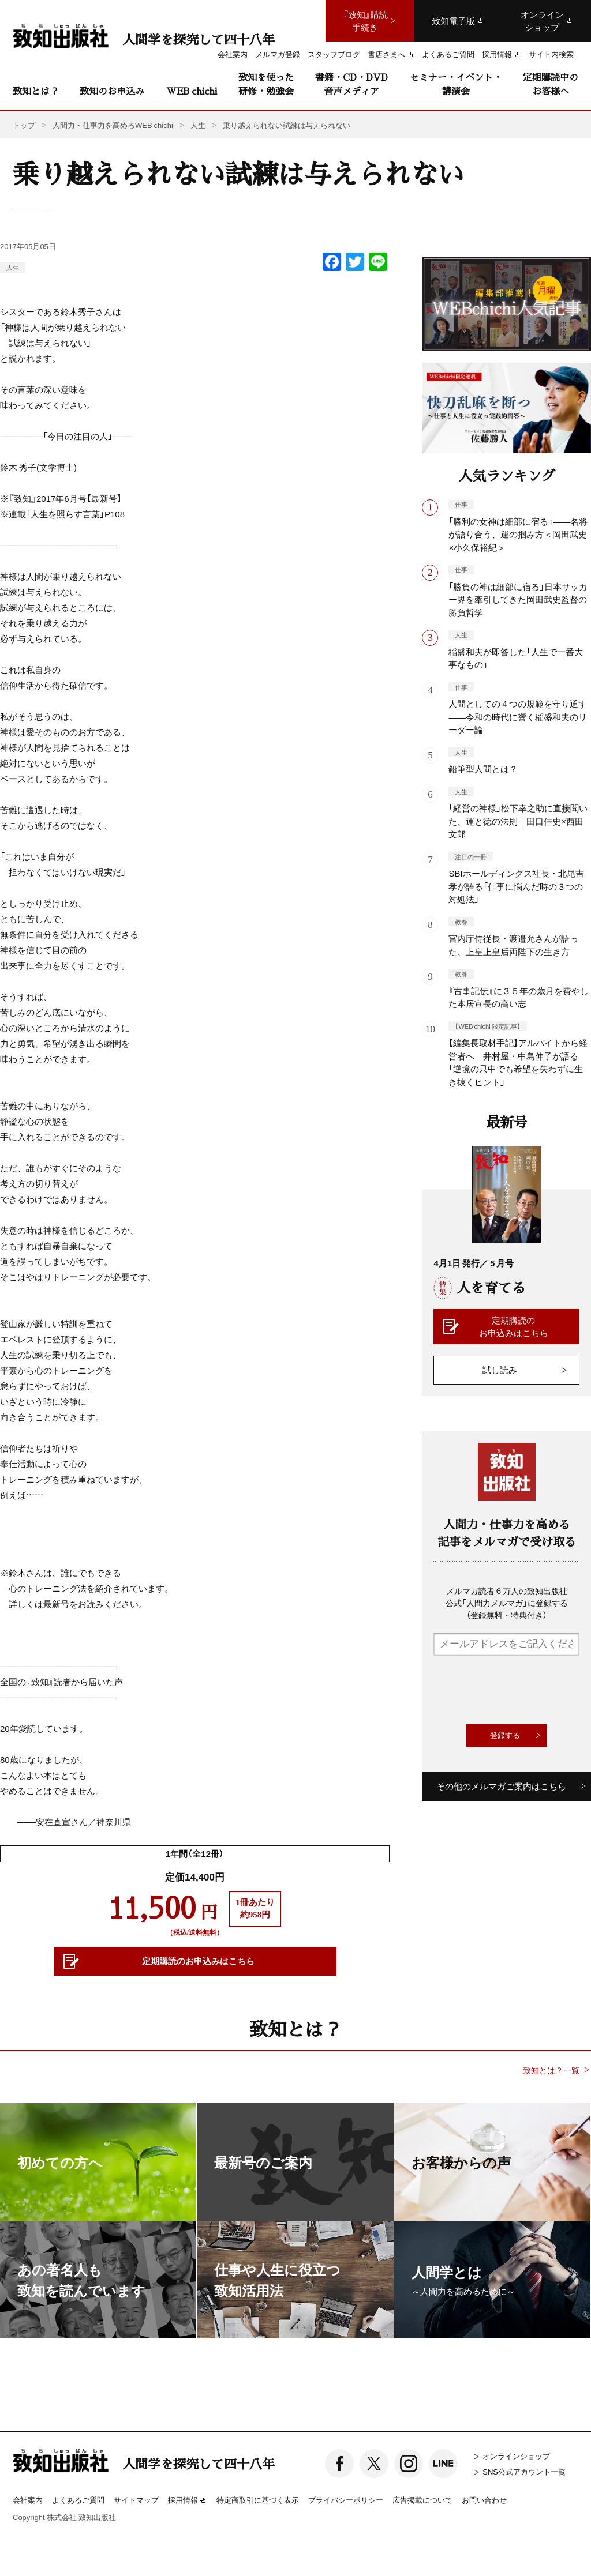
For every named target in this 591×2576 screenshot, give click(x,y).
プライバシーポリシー (345, 2499)
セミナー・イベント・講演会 (456, 83)
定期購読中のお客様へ (550, 83)
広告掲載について (422, 2499)
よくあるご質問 (78, 2499)
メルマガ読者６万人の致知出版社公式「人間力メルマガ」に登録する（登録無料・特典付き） (507, 1602)
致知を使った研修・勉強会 (266, 83)
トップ (24, 124)
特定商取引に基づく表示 (257, 2499)
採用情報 (187, 2500)
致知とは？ (36, 90)
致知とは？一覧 (551, 2070)
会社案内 (28, 2499)
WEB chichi (191, 90)
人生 (12, 267)
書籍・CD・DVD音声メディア (351, 83)
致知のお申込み (112, 90)
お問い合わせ (484, 2499)
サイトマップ (136, 2499)
